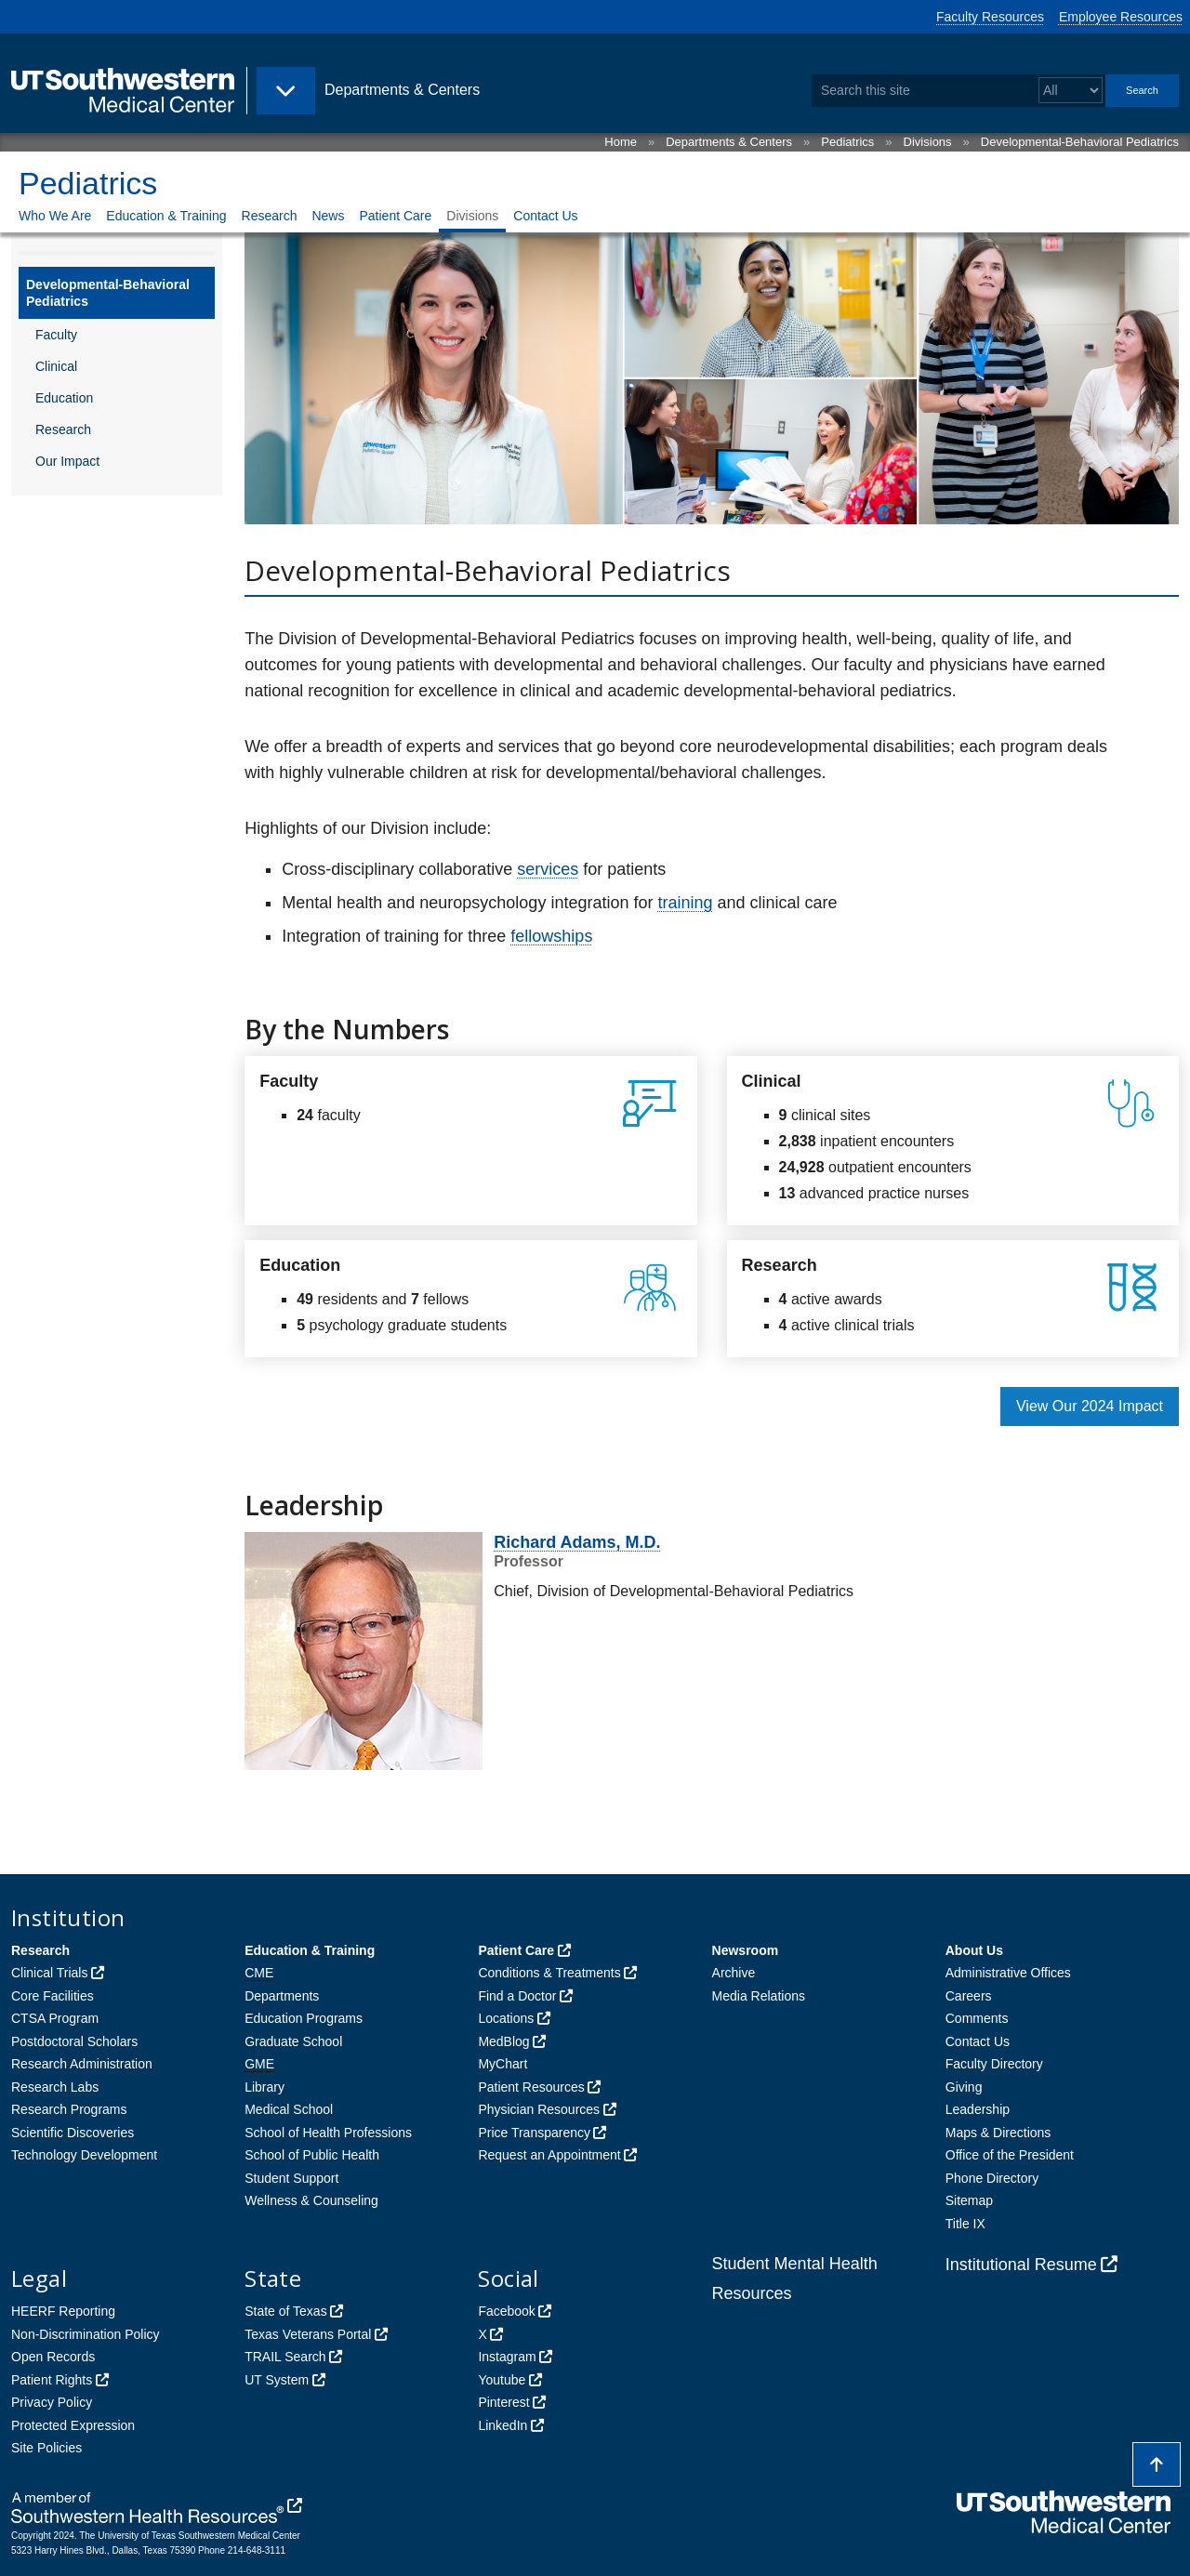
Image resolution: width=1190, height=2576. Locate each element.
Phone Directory (991, 2178)
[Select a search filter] (1070, 90)
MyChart (502, 2063)
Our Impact (67, 461)
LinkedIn (502, 2425)
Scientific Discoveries (72, 2132)
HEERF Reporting (63, 2311)
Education (64, 397)
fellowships (551, 936)
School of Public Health (312, 2154)
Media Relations (758, 1995)
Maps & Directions (998, 2132)
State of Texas (285, 2311)
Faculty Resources (990, 16)
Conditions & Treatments (549, 1972)
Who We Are (55, 215)
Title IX (965, 2223)
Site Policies (46, 2447)
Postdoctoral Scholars (74, 2041)
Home (620, 142)
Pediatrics (847, 142)
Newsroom (745, 1950)
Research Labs (55, 2087)
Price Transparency (534, 2132)
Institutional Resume (1021, 2264)
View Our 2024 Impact (1089, 1406)
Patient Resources (531, 2087)
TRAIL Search (285, 2356)
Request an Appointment (549, 2154)
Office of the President (1009, 2154)
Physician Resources (539, 2109)
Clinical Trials (49, 1972)
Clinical (56, 366)
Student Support (291, 2178)
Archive (734, 1972)
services (547, 869)
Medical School (289, 2109)
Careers (968, 1995)
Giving (964, 2087)
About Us (974, 1950)
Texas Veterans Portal (308, 2334)
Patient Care (395, 215)
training (684, 902)
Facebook (506, 2311)
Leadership (977, 2109)
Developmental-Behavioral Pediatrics (1080, 142)
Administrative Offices (1008, 1972)
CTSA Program (55, 2018)
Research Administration (81, 2063)
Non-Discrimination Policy (85, 2334)
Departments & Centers (729, 142)
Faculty (56, 334)
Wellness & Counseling (311, 2200)
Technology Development (84, 2154)
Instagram (507, 2356)
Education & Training (166, 215)
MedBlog (503, 2041)
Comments (977, 2018)
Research (270, 215)
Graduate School (293, 2041)
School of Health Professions (328, 2132)
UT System (277, 2379)
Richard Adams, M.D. (577, 1542)
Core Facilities (52, 1995)
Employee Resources (1121, 16)
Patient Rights (51, 2379)
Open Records (53, 2356)
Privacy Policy (51, 2402)
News (327, 215)
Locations (506, 2018)
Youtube (501, 2379)
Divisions (928, 142)
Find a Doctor (517, 1995)
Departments (282, 1995)
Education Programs (304, 2018)
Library (264, 2087)
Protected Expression (73, 2425)
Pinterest (503, 2402)
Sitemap (969, 2200)
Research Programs (69, 2109)
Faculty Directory (994, 2063)
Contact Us (545, 215)
